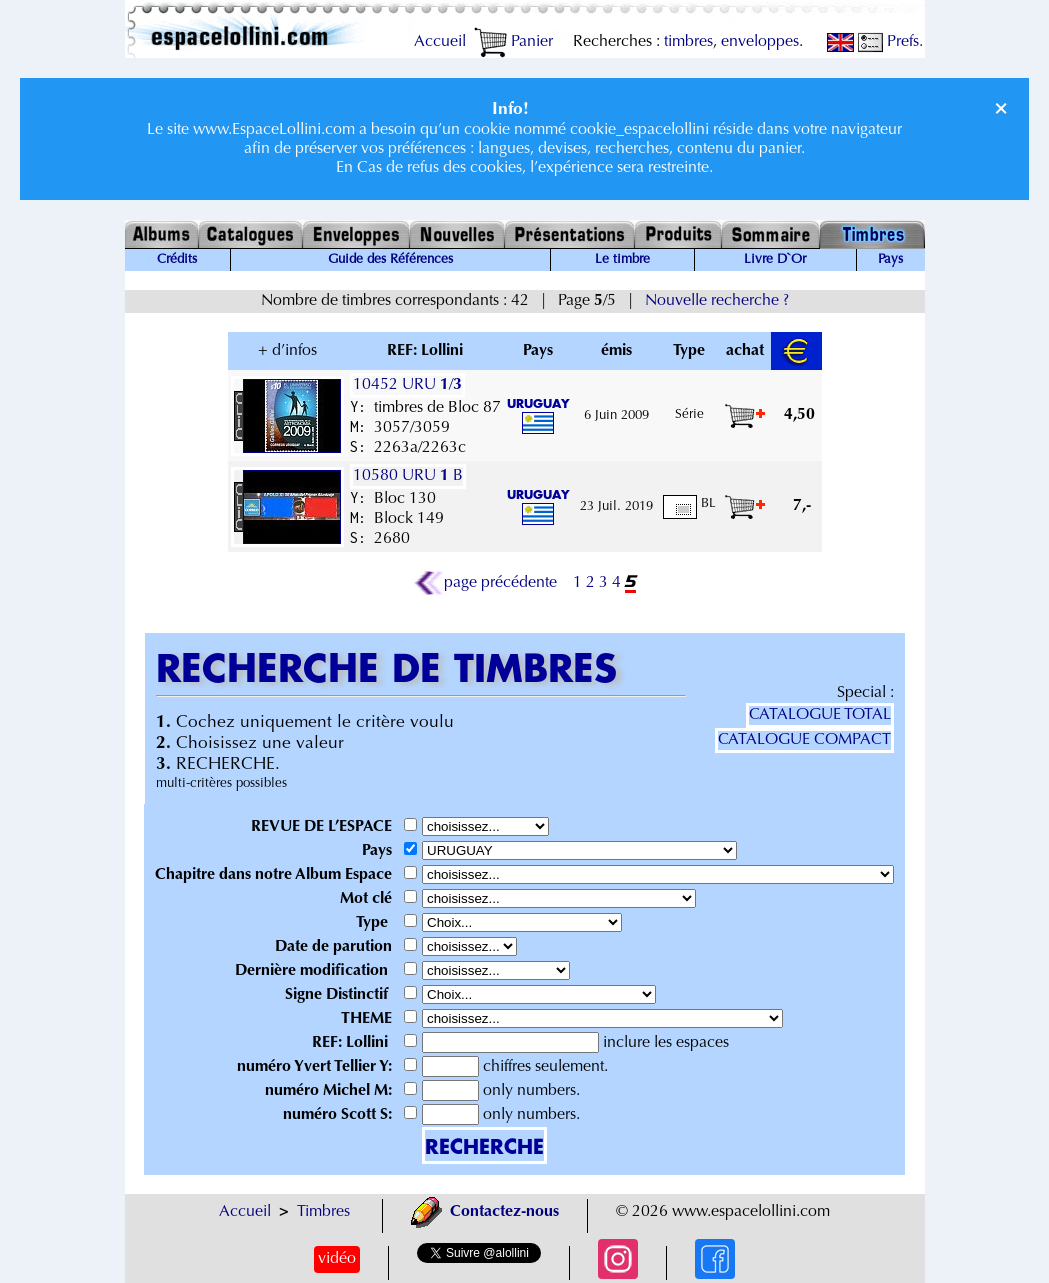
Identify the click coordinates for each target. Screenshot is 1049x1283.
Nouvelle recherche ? (717, 301)
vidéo (337, 1259)
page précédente (485, 583)
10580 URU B (408, 476)
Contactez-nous (485, 1212)
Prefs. (890, 42)
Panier (513, 42)
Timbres (323, 1212)
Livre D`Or (775, 260)
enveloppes (760, 42)
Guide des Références (390, 260)
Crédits (177, 260)
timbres (688, 42)
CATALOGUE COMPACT (804, 740)
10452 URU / (407, 385)
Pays (890, 260)
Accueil (440, 42)
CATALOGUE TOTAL (820, 715)
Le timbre (622, 260)
